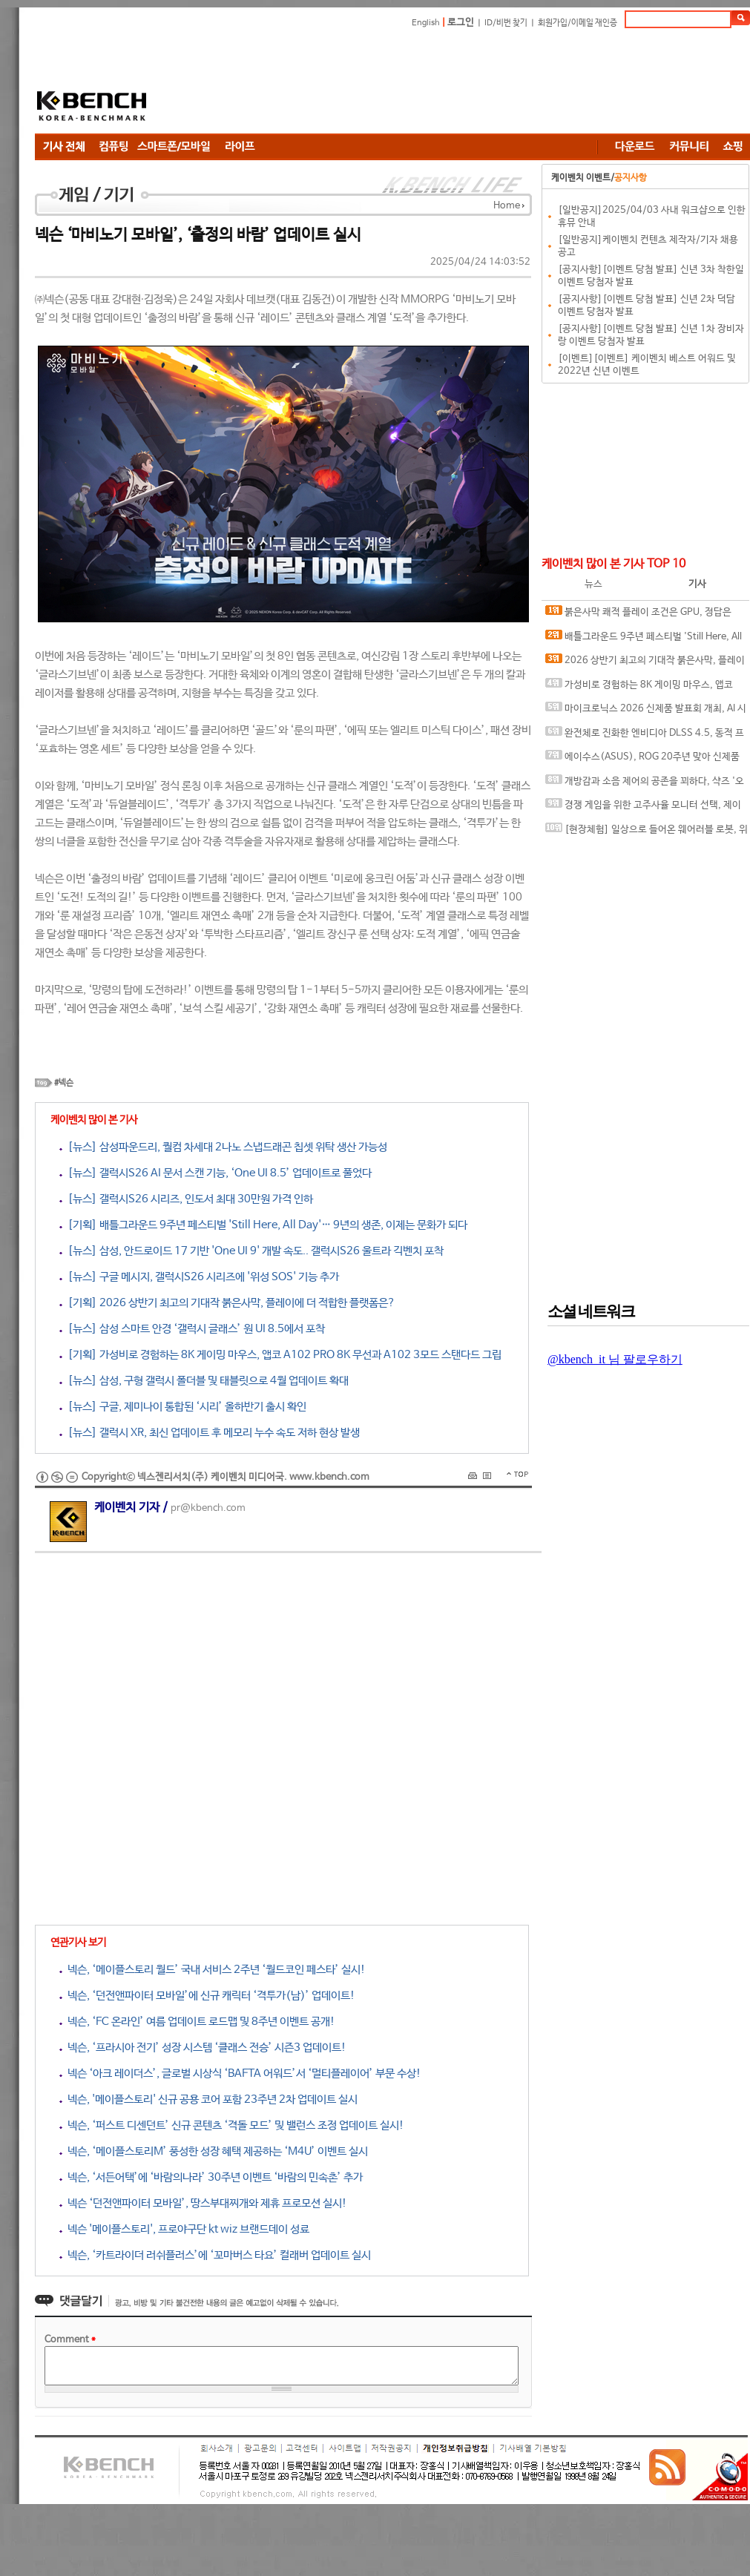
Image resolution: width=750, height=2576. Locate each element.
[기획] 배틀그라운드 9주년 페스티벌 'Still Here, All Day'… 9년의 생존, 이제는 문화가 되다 (263, 1225)
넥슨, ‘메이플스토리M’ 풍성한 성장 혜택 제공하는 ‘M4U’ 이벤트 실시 (213, 2151)
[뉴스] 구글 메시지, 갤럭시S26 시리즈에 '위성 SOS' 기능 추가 (199, 1277)
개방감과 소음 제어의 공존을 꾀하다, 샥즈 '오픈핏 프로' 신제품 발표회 (644, 784)
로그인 (460, 22)
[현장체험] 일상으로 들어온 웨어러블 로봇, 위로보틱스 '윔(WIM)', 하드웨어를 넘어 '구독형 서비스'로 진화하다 (647, 833)
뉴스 (593, 584)
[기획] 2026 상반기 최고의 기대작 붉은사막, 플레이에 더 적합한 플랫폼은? (227, 1303)
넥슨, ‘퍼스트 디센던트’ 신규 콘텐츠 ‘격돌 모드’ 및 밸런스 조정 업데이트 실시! (231, 2125)
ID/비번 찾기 (505, 23)
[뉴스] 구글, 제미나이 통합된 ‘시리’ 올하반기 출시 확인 (182, 1406)
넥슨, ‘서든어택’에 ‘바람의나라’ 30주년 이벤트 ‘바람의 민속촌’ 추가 (211, 2177)
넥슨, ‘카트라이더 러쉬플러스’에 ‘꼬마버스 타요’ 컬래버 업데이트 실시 (215, 2255)
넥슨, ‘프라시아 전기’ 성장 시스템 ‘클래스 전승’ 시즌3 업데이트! (202, 2047)
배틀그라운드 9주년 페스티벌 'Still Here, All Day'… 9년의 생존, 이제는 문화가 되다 (643, 640)
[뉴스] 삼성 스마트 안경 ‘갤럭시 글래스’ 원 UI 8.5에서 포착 (192, 1328)
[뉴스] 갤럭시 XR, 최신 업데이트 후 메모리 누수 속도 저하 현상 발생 (209, 1432)
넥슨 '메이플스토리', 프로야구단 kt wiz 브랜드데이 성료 (184, 2229)
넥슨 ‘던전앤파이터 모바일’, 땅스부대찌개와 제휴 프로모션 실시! (203, 2203)
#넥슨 (63, 1082)
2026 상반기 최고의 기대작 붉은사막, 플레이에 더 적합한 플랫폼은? (645, 663)
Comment (70, 2339)
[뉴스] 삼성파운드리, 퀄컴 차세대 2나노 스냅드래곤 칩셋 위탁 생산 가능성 (223, 1147)
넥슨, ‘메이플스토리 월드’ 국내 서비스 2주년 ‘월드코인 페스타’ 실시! (212, 1969)
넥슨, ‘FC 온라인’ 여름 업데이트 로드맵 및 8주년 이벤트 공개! (197, 2021)
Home (506, 205)
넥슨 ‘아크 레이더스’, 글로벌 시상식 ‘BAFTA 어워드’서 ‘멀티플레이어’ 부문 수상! (240, 2073)
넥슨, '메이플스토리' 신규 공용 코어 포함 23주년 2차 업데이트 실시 (208, 2099)
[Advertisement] (265, 83)
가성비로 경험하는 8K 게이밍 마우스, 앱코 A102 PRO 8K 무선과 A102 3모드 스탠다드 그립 (644, 688)
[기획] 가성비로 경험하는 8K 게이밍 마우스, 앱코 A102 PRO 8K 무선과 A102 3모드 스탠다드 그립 (280, 1354)
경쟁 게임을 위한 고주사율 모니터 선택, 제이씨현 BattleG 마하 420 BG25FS (643, 808)
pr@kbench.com (208, 1508)
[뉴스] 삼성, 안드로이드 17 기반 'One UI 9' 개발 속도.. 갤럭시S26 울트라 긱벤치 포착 (251, 1251)
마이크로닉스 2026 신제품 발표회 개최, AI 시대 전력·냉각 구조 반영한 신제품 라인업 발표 (645, 712)
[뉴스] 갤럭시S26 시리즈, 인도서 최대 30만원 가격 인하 (186, 1199)
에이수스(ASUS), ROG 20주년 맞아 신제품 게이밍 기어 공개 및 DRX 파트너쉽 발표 (642, 760)
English (426, 23)
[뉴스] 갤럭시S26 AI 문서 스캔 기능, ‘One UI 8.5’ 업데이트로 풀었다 (215, 1173)
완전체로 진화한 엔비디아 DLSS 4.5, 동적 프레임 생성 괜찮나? (644, 736)
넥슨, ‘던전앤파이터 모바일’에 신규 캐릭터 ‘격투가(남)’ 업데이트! (207, 1995)
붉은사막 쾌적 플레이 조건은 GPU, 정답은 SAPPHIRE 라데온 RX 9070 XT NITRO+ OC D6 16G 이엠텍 (642, 615)
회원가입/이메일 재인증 (577, 23)
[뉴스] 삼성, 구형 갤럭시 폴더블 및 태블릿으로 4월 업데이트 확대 (204, 1380)
